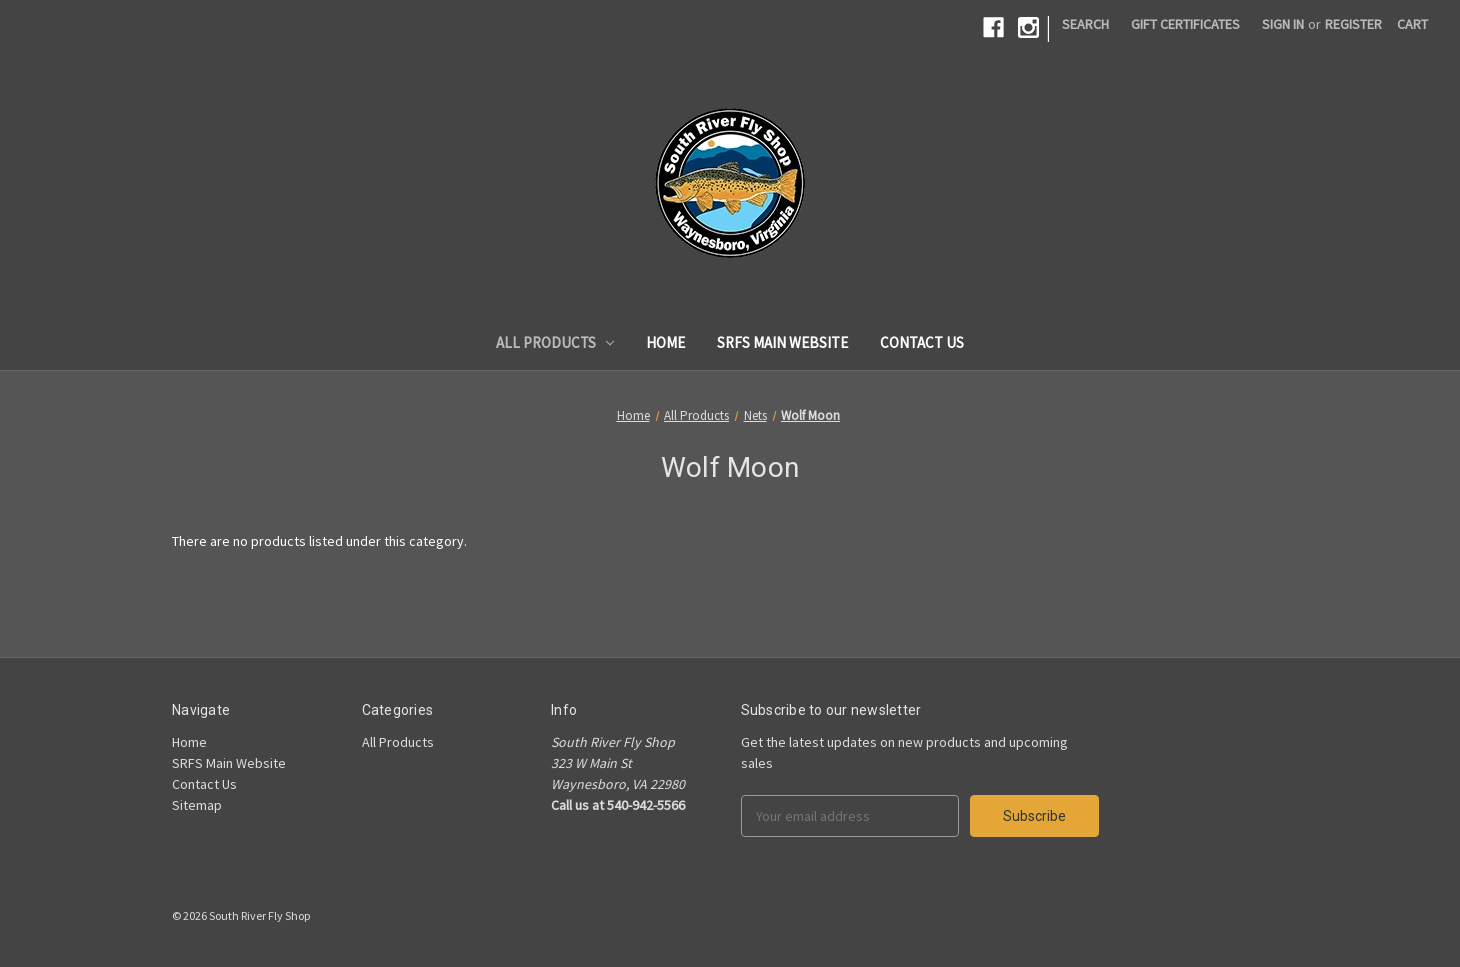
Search (1085, 24)
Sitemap (197, 805)
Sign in (1283, 24)
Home (665, 342)
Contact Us (922, 342)
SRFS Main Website (782, 342)
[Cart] (1412, 24)
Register (1353, 24)
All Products (555, 342)
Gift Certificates (1185, 24)
